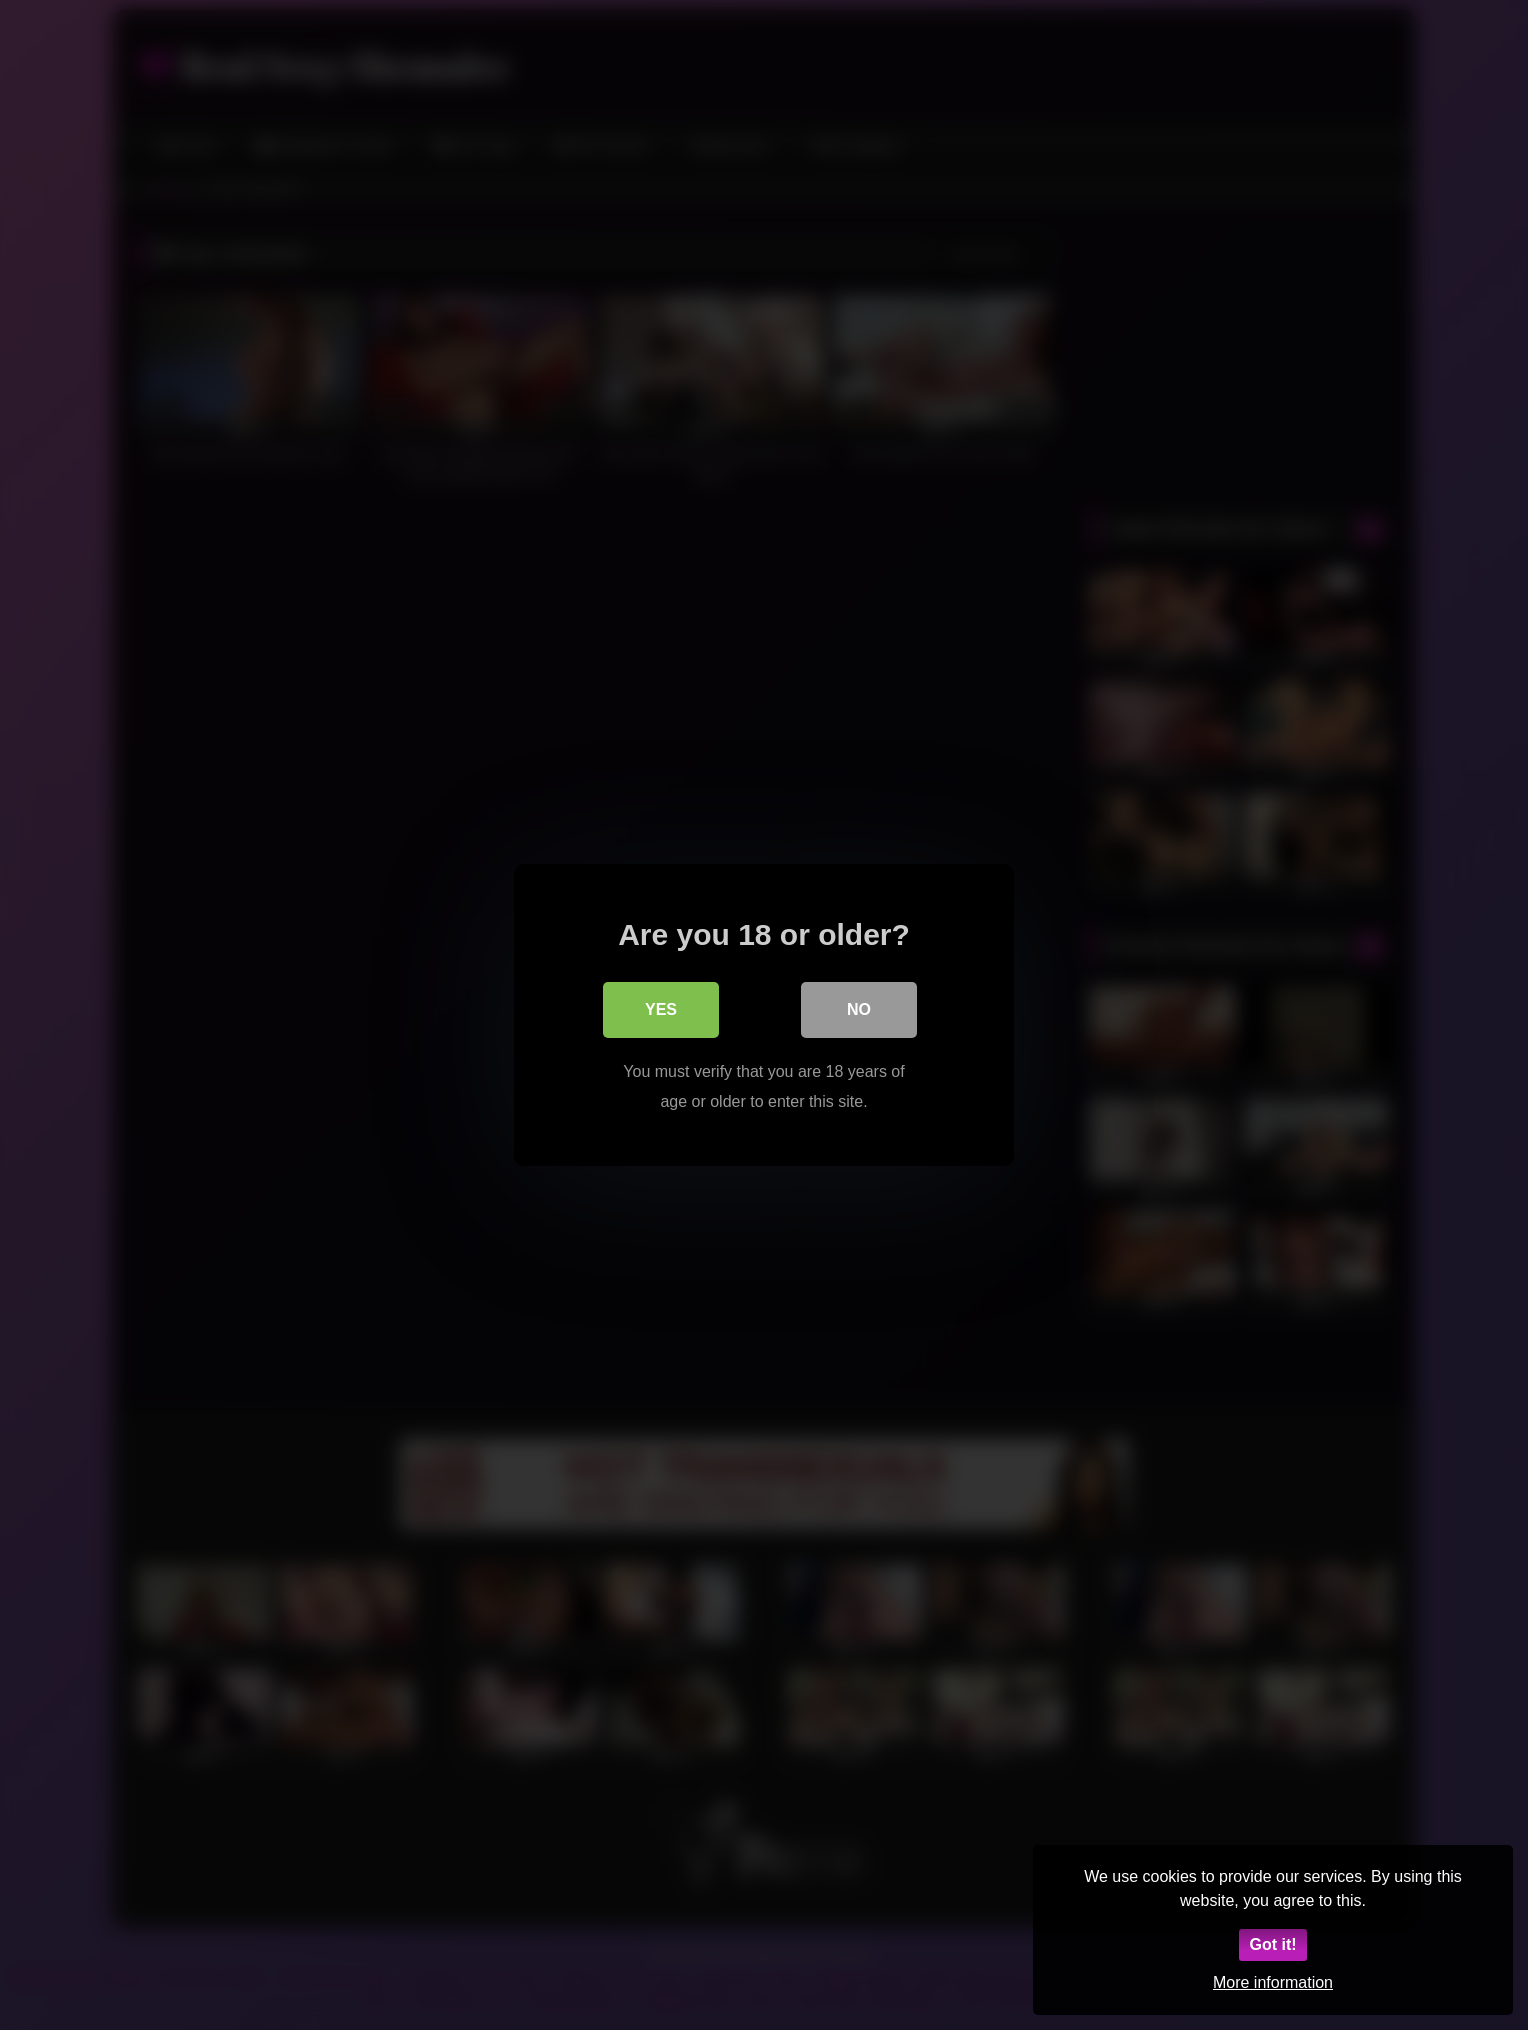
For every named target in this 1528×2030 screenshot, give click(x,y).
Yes (661, 1009)
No (859, 1009)
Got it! (1272, 1944)
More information (1273, 1982)
